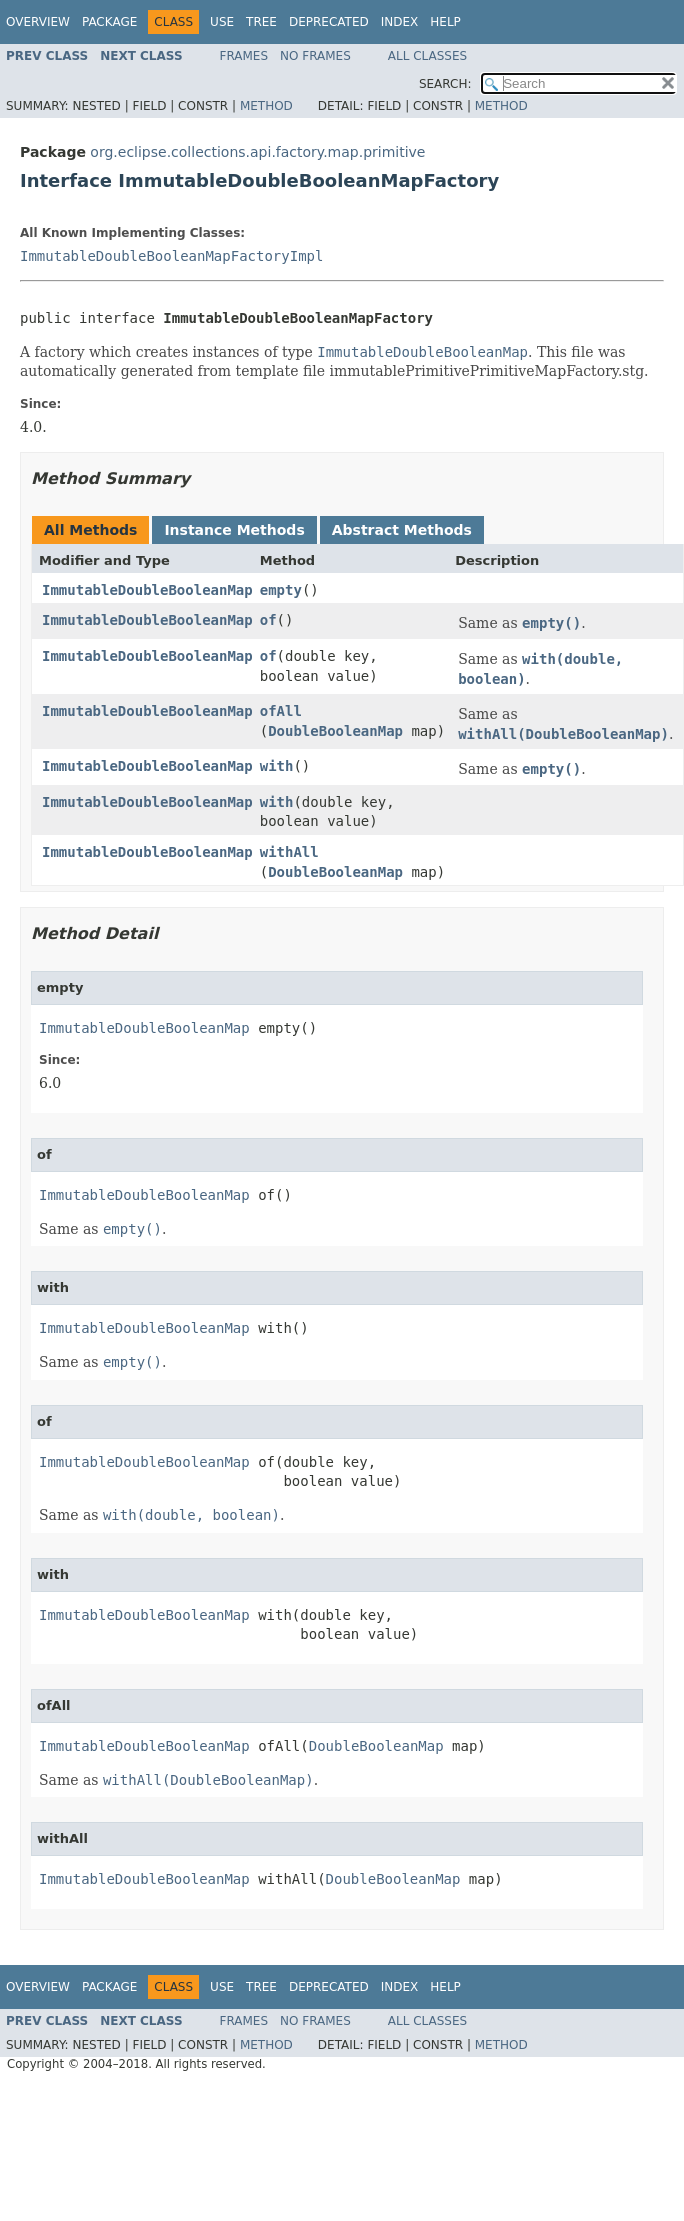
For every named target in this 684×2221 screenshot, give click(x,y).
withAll (289, 852)
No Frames (315, 56)
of (268, 620)
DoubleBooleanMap (335, 731)
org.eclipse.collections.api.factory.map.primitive (257, 152)
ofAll (281, 711)
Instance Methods (234, 530)
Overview (38, 22)
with (277, 766)
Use (222, 22)
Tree (261, 22)
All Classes (427, 56)
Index (400, 22)
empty (281, 590)
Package (109, 22)
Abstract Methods (402, 530)
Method (266, 106)
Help (445, 22)
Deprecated (329, 22)
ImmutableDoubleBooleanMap (147, 590)
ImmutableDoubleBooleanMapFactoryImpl (171, 256)
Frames (244, 56)
